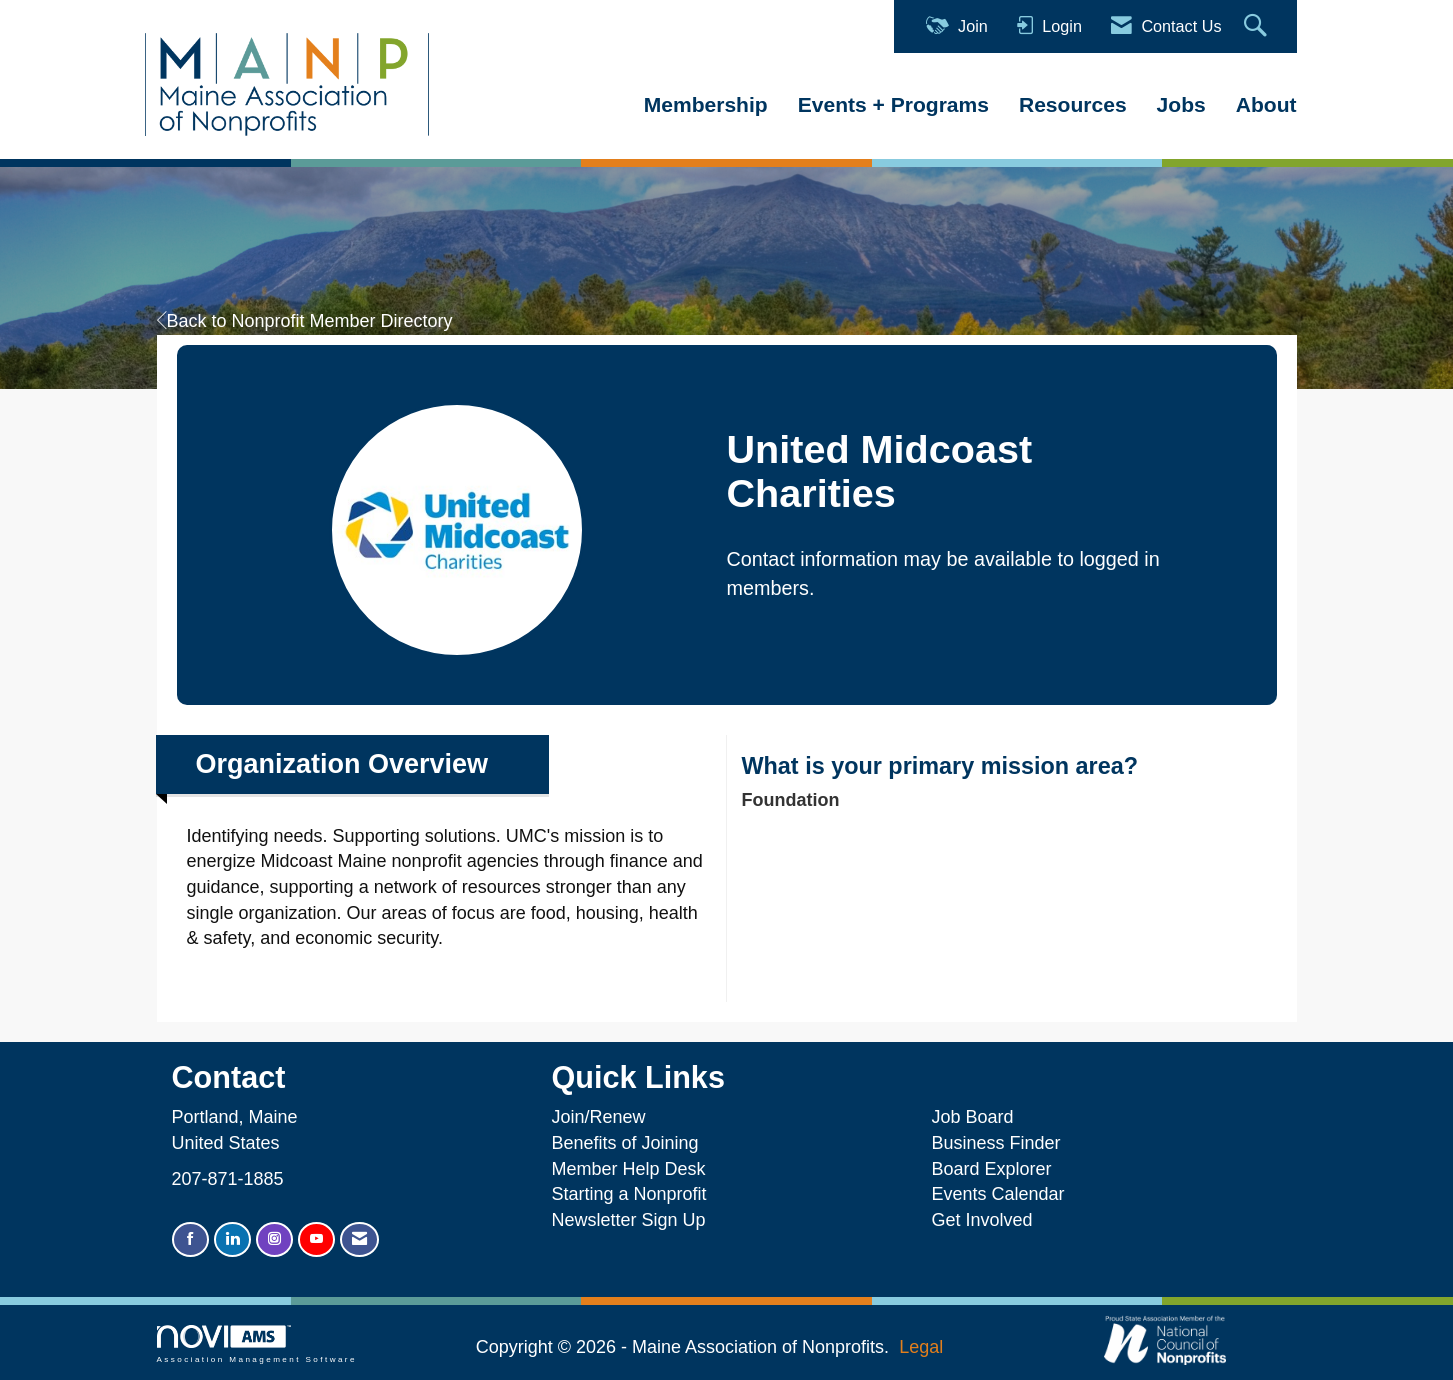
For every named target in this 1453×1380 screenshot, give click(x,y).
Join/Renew (598, 1117)
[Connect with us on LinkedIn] (232, 1239)
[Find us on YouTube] (316, 1239)
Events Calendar (997, 1194)
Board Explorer (991, 1169)
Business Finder (1000, 1143)
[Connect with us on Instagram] (274, 1239)
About (1266, 104)
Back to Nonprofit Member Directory (305, 321)
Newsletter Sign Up (628, 1220)
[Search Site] (1258, 26)
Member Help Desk (628, 1169)
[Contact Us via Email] (359, 1239)
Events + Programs (893, 104)
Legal (921, 1347)
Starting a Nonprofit (628, 1194)
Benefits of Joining (624, 1143)
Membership (706, 104)
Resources (1073, 104)
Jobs (1181, 104)
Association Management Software (257, 1344)
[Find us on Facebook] (190, 1239)
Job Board (977, 1117)
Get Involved (981, 1220)
